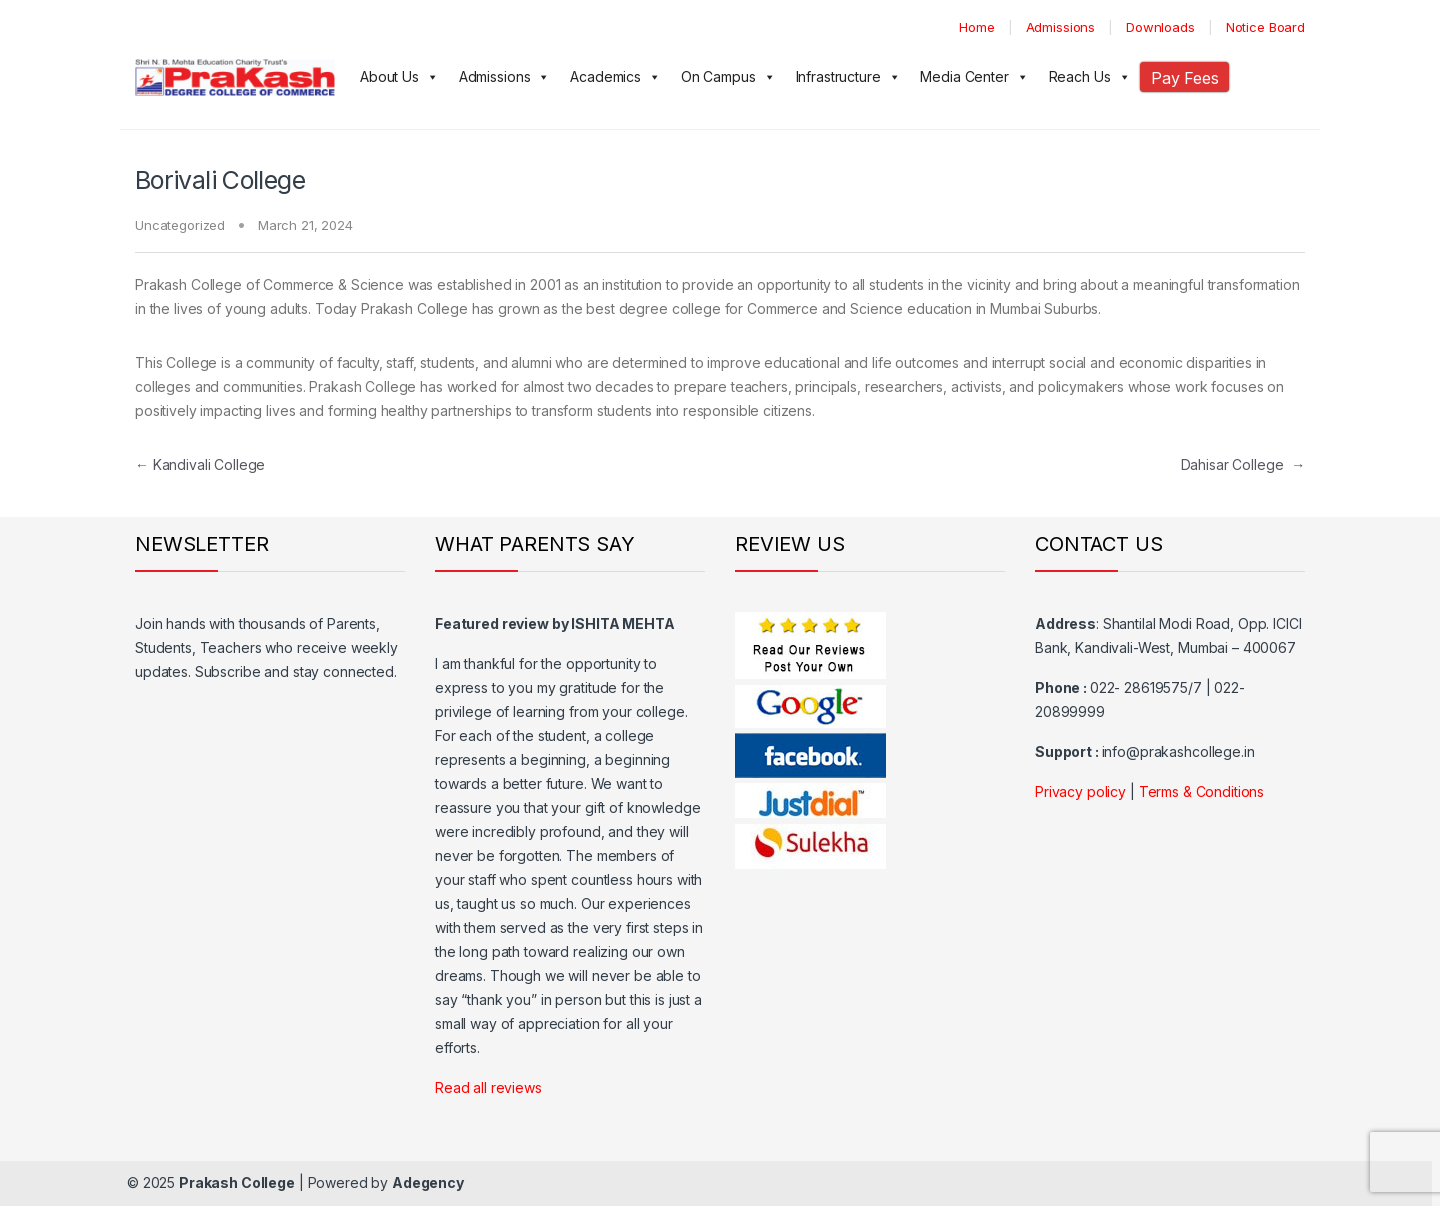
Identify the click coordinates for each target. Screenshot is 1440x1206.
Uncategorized (180, 225)
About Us (399, 77)
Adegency (428, 1182)
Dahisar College (1243, 464)
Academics (615, 77)
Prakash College (237, 1182)
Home (976, 27)
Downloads (1160, 27)
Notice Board (1265, 27)
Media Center (974, 77)
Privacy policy (1080, 791)
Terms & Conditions (1201, 791)
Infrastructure (848, 77)
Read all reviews (488, 1087)
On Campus (728, 77)
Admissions (1061, 27)
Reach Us (1090, 77)
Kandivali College (200, 464)
